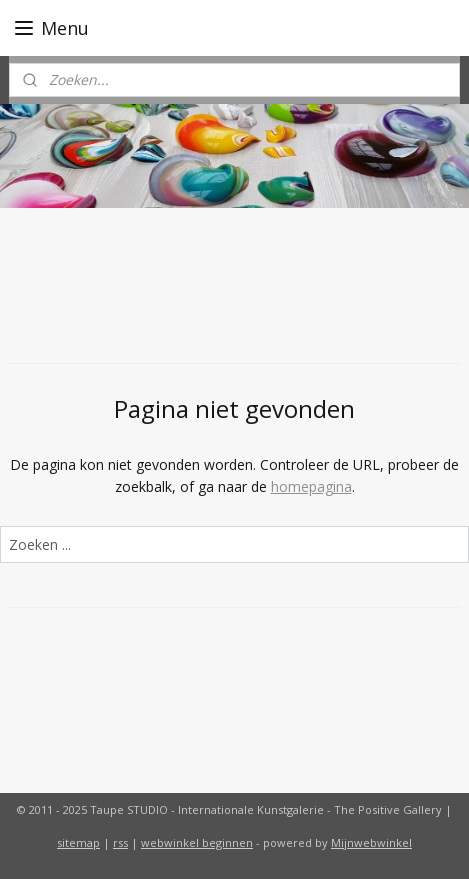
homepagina (311, 486)
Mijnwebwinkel (371, 842)
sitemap (78, 842)
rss (120, 842)
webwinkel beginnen (197, 842)
